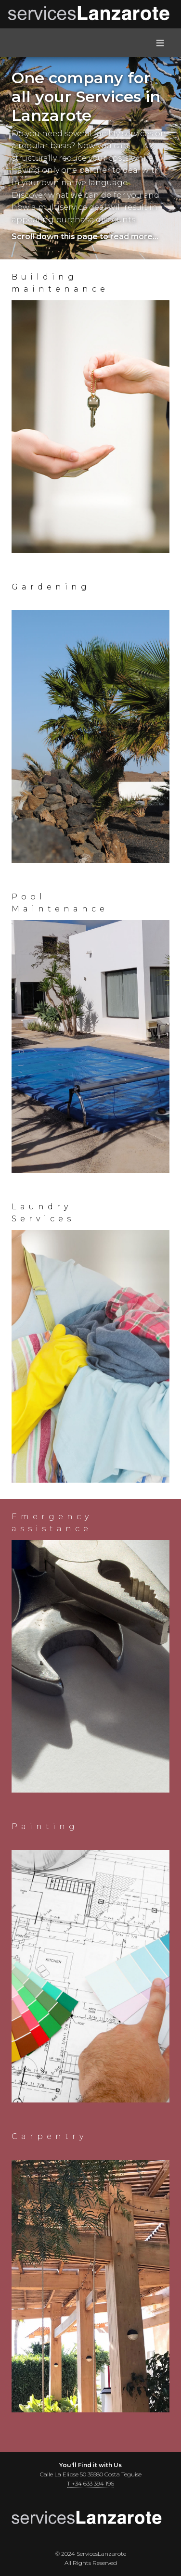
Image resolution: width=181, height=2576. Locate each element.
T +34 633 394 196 (90, 2483)
